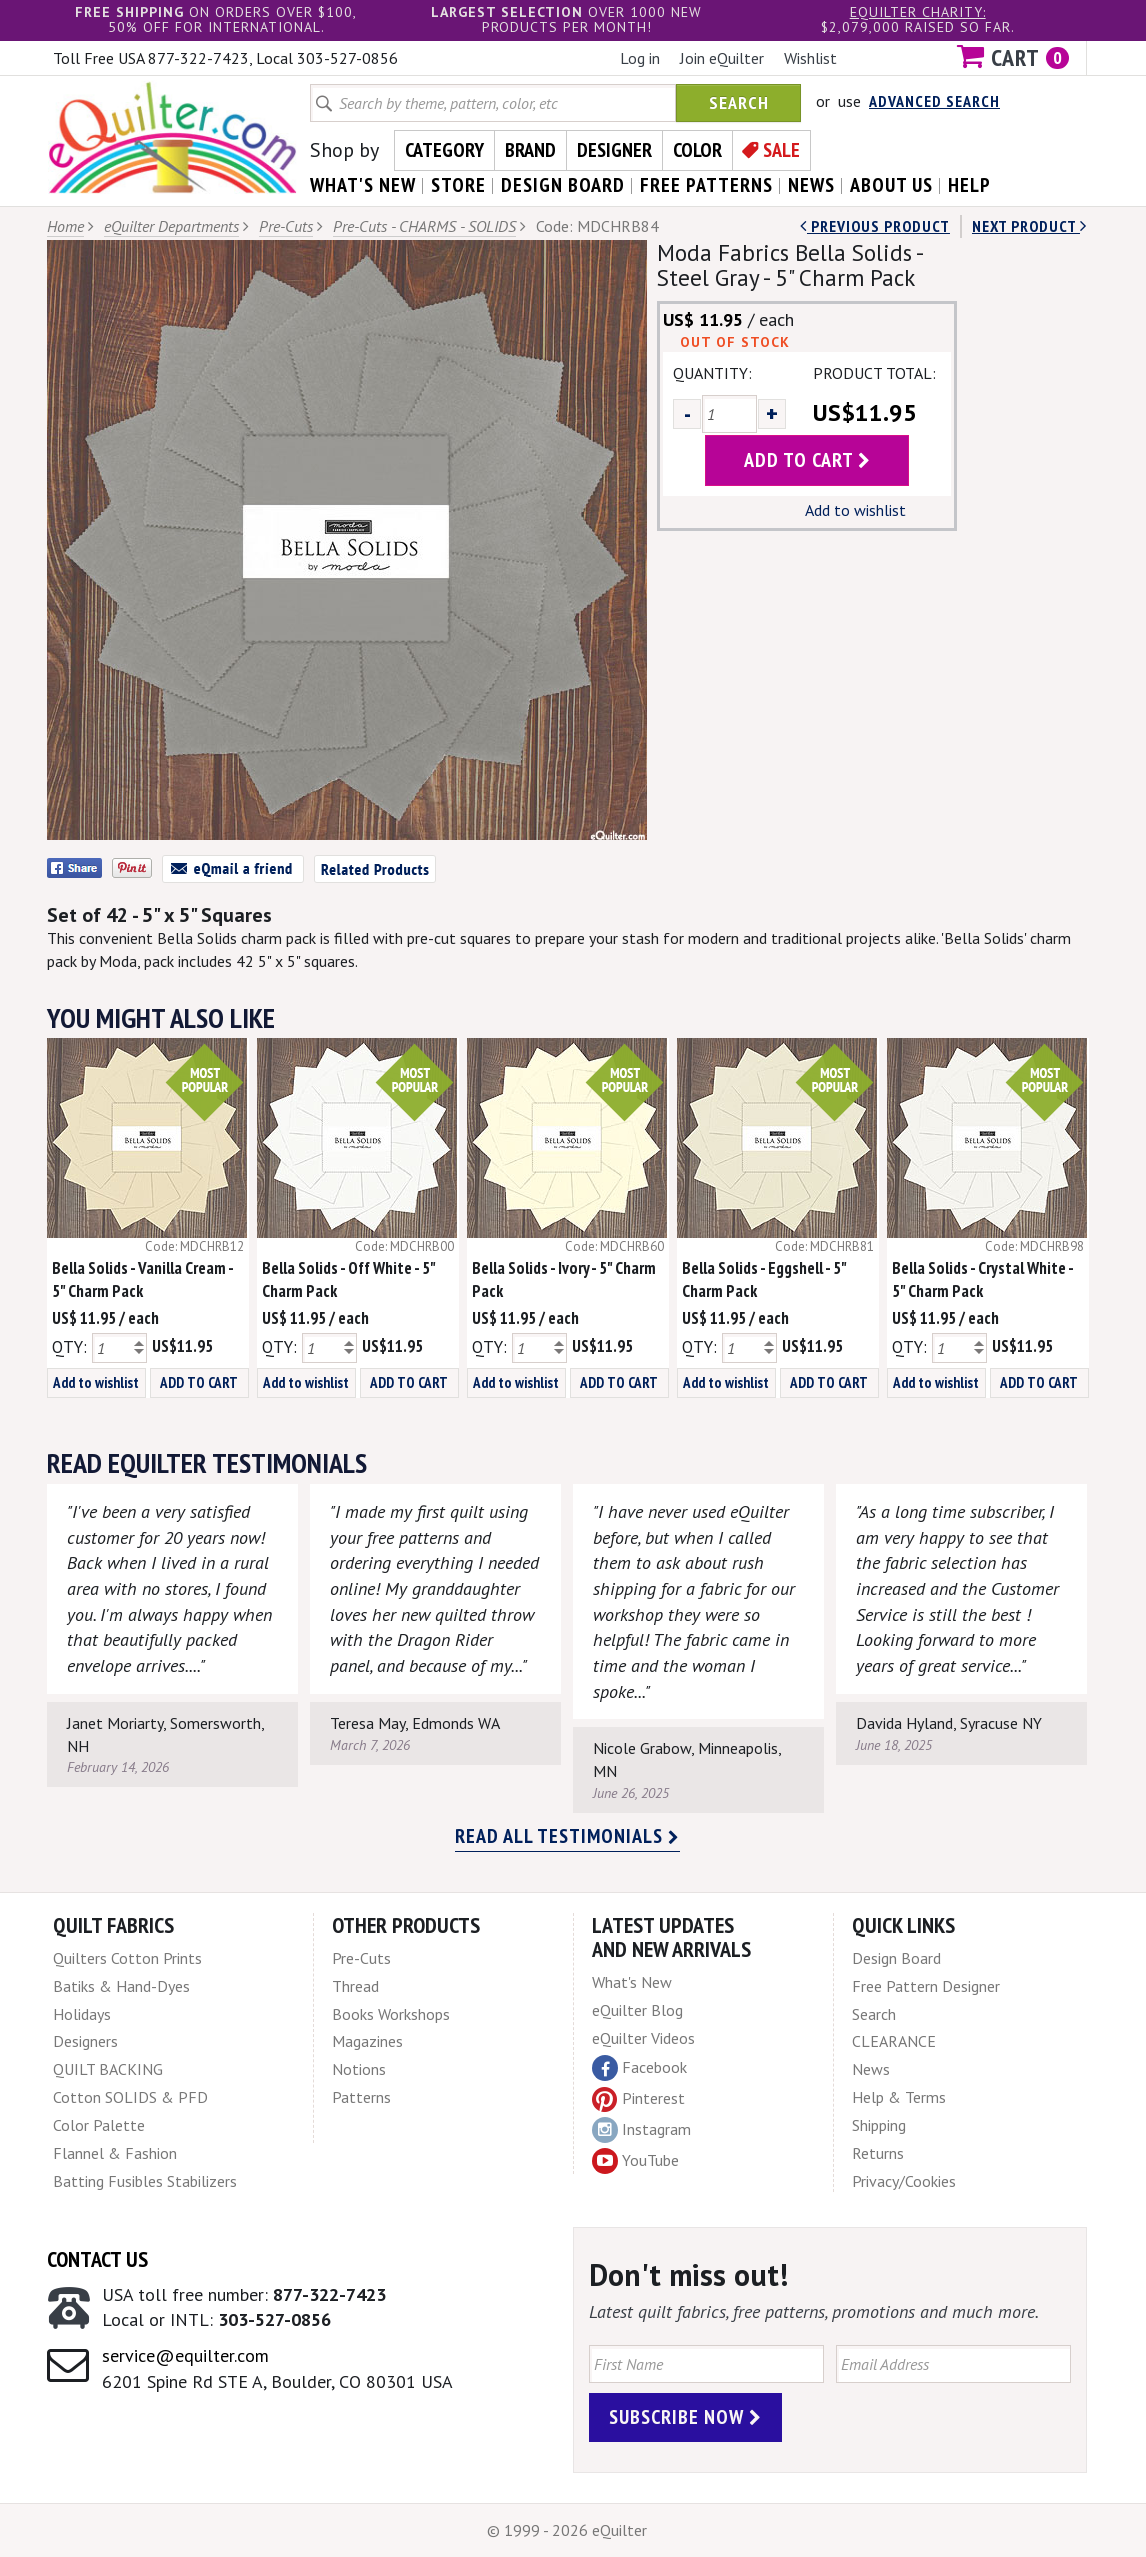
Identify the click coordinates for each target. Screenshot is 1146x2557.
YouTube (635, 2161)
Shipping (879, 2125)
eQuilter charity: (918, 12)
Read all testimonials (567, 1836)
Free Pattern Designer (926, 1986)
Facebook (639, 2068)
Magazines (367, 2041)
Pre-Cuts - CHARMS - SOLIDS (424, 226)
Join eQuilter (722, 58)
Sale (781, 150)
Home (65, 226)
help (969, 185)
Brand (530, 150)
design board (563, 185)
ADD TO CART (199, 1382)
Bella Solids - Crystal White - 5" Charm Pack (982, 1279)
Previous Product (875, 226)
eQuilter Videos (643, 2038)
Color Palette (99, 2125)
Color (697, 150)
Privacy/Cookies (904, 2181)
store (458, 185)
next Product (1029, 226)
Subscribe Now (685, 2417)
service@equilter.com (185, 2355)
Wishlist (810, 58)
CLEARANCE (894, 2041)
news (811, 185)
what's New (363, 185)
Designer (614, 150)
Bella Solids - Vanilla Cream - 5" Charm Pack (142, 1279)
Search (739, 102)
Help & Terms (899, 2097)
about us (891, 185)
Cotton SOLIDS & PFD (130, 2097)
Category (444, 150)
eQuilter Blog (637, 2010)
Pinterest (638, 2098)
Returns (878, 2153)
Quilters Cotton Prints (127, 1958)
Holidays (82, 2014)
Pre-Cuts (286, 226)
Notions (359, 2069)
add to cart (807, 460)
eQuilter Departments (171, 226)
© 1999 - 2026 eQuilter (567, 2530)
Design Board (896, 1958)
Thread (355, 1986)
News (871, 2069)
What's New (632, 1982)
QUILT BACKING (108, 2069)
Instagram (641, 2130)
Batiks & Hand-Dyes (121, 1986)
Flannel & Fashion (115, 2153)
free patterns (706, 185)
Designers (85, 2041)
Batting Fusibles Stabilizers (145, 2181)
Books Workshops (391, 2014)
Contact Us (97, 2259)
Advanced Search (934, 101)
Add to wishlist (855, 510)
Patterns (361, 2097)
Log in (640, 58)
